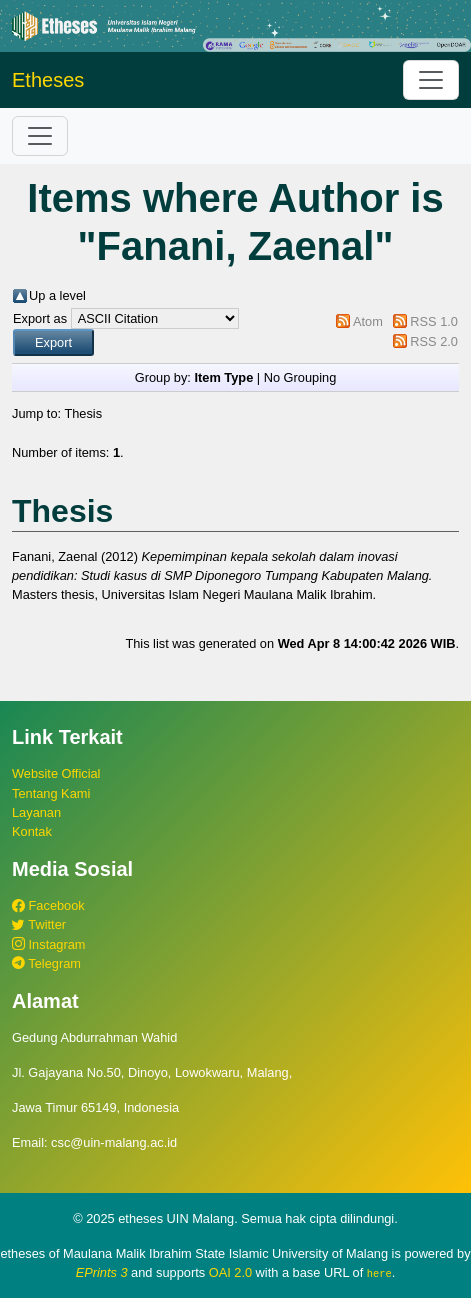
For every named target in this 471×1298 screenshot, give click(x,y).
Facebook (48, 905)
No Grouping (300, 377)
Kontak (32, 831)
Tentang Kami (51, 793)
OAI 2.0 (230, 1272)
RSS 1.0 (434, 321)
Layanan (36, 812)
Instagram (48, 944)
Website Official (56, 773)
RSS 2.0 (434, 341)
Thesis (83, 413)
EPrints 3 (102, 1272)
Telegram (46, 963)
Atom (368, 321)
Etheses (48, 80)
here (379, 1273)
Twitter (39, 924)
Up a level (57, 295)
